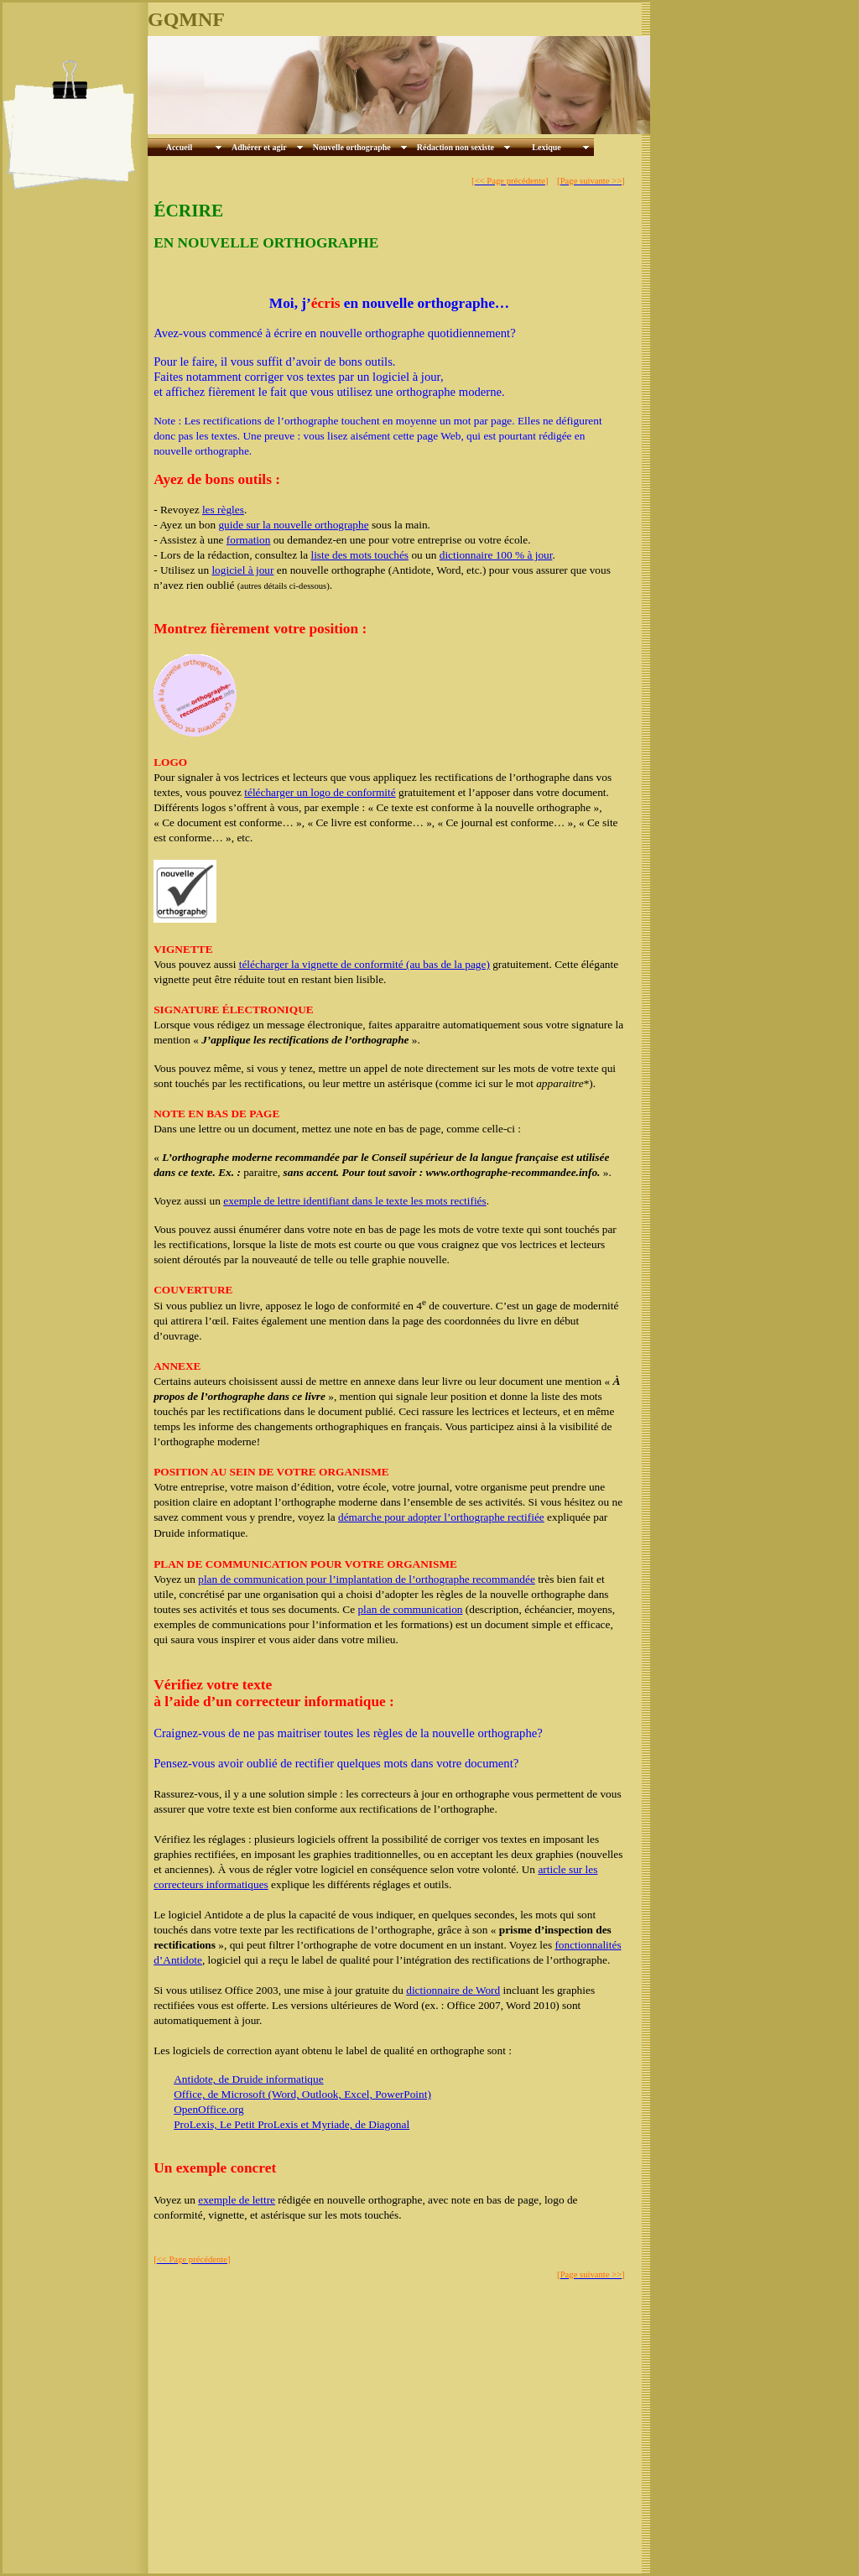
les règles (223, 509)
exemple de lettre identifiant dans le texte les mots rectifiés (354, 1200)
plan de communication (409, 1609)
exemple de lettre (236, 2200)
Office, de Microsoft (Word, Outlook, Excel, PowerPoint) (302, 2094)
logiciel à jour (242, 570)
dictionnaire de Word (453, 1990)
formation (248, 539)
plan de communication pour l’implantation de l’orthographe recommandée (366, 1579)
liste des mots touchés (359, 555)
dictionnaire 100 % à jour (496, 555)
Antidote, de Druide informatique (248, 2079)
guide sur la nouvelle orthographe (293, 524)
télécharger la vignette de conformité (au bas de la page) (364, 964)
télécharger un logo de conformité (319, 792)
